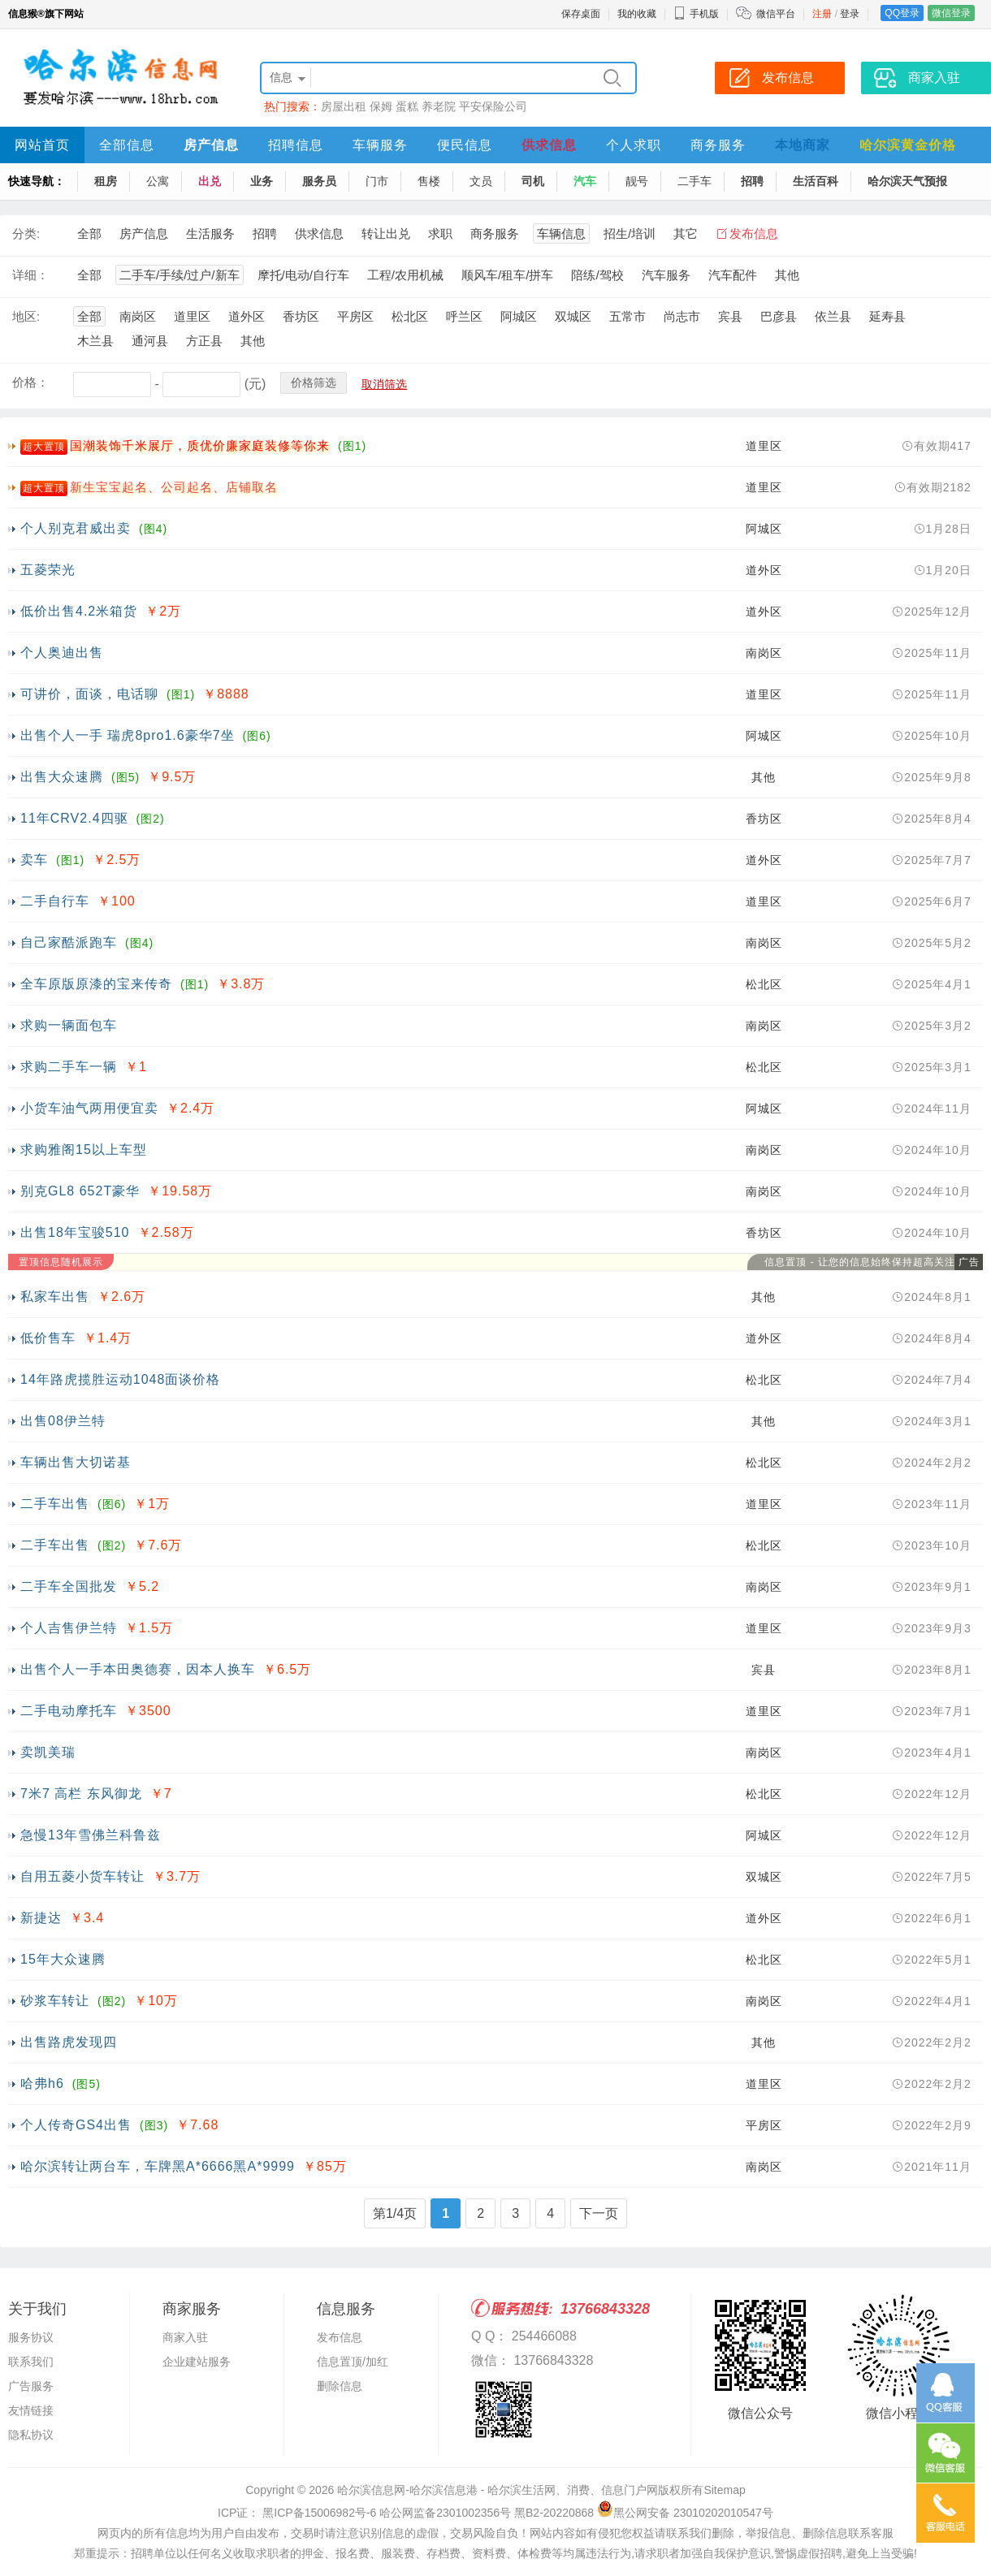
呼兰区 (464, 316)
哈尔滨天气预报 (907, 181)
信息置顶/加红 (352, 2361)
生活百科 (815, 181)
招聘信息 (295, 145)
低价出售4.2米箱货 (78, 611)
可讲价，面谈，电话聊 (89, 694)
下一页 (598, 2213)
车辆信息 (561, 233)
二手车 (694, 181)
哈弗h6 (42, 2083)
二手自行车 (54, 901)
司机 (532, 181)
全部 (89, 233)
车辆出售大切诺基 (75, 1462)
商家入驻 (185, 2337)
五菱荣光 (48, 570)
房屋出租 (343, 106)
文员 (481, 181)
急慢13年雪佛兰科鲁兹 (90, 1835)
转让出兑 (385, 233)
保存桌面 (580, 13)
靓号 (636, 181)
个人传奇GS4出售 (76, 2125)
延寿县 (887, 316)
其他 (787, 275)
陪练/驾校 (597, 275)
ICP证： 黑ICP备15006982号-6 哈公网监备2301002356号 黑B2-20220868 (406, 2512)
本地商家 (802, 145)
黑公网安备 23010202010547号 (685, 2512)
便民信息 (464, 145)
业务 (261, 181)
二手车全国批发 (68, 1586)
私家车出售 (54, 1296)
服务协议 (31, 2337)
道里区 (192, 316)
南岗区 (137, 316)
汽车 (584, 181)
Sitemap (724, 2489)
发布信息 (753, 233)
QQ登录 (902, 13)
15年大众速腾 (63, 1959)
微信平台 (775, 13)
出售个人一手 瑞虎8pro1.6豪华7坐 (127, 735)
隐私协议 (31, 2434)
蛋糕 (407, 106)
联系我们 (31, 2361)
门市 (377, 181)
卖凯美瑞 (48, 1752)
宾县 (730, 316)
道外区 (246, 316)
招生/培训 (630, 233)
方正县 (204, 341)
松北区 (410, 316)
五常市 (627, 316)
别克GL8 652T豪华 (80, 1191)
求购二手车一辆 (68, 1067)
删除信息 (339, 2385)
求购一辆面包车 (68, 1025)
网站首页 (42, 145)
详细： (30, 275)
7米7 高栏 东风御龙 (81, 1793)
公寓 (157, 181)
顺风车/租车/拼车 (507, 275)
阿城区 (518, 316)
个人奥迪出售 (61, 652)
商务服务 (718, 145)
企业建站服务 (196, 2361)
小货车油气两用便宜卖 (89, 1108)
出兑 (209, 181)
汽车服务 (666, 275)
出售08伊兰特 (63, 1421)
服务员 (319, 181)
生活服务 (210, 233)
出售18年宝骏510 (75, 1232)
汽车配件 (732, 275)
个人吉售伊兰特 (68, 1628)
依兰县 (833, 316)
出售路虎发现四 (68, 2042)
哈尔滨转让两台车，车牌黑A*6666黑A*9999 (157, 2166)
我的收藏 (636, 13)
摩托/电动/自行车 (303, 275)
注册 (822, 13)
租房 (105, 181)
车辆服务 (380, 145)
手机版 (696, 13)
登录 (849, 13)
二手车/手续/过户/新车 (179, 275)
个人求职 (633, 145)
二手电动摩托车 (68, 1711)
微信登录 (951, 13)
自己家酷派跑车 (68, 942)
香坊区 (301, 316)
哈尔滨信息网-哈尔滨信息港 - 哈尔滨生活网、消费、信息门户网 (497, 2489)
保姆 (381, 106)
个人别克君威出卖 (75, 528)
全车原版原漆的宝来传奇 (96, 984)
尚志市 (682, 316)
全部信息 (126, 145)
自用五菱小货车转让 (82, 1876)
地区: (26, 316)
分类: (26, 233)
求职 (440, 233)
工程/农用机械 (405, 275)
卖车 (34, 860)
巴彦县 (778, 316)
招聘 (752, 181)
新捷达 (41, 1918)
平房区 (355, 316)
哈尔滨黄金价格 (907, 145)
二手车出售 (54, 1504)
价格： (30, 382)
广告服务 (31, 2385)
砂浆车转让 (54, 2001)
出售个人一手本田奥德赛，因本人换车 (137, 1669)
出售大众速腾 (61, 777)
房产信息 (211, 145)
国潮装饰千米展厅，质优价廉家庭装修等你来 (200, 445)
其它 (685, 233)
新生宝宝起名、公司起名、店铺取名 (174, 487)
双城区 (573, 316)
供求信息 (549, 145)
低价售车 (48, 1338)
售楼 (429, 181)
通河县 (150, 341)
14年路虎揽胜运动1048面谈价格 (120, 1379)
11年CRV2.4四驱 (74, 818)
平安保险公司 (493, 106)
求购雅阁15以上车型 (83, 1149)
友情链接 (31, 2410)
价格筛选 (313, 382)
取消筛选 (384, 384)
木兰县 (95, 341)
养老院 (439, 106)
